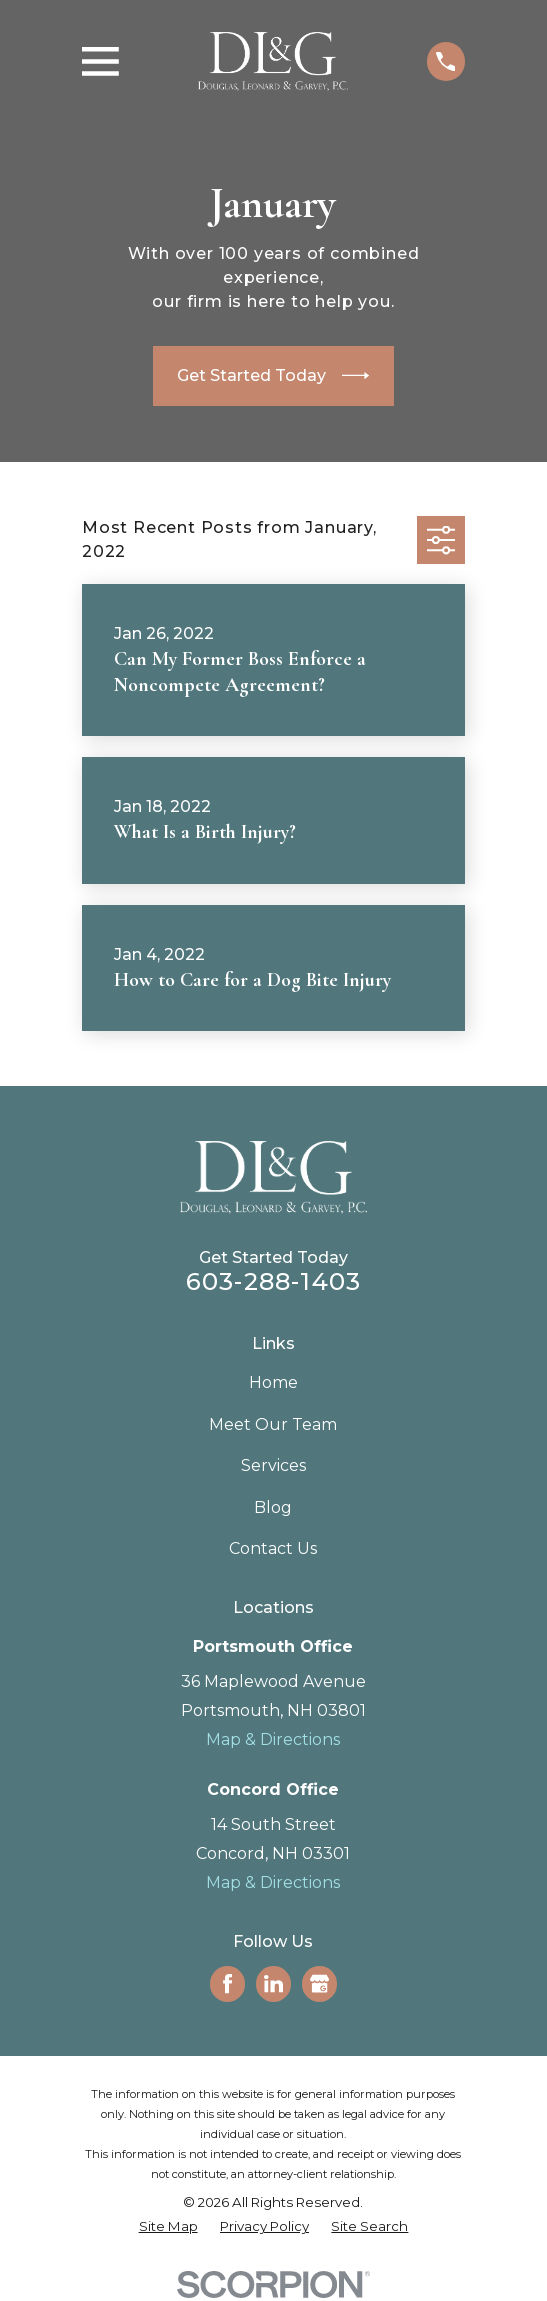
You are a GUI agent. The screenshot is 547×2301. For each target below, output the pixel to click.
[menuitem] (168, 2227)
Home (273, 1382)
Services (273, 1465)
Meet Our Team (273, 1424)
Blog (273, 1507)
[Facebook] (227, 1983)
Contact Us (273, 1548)
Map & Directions (273, 1739)
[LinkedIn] (273, 1983)
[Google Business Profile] (319, 1983)
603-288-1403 (273, 1281)
